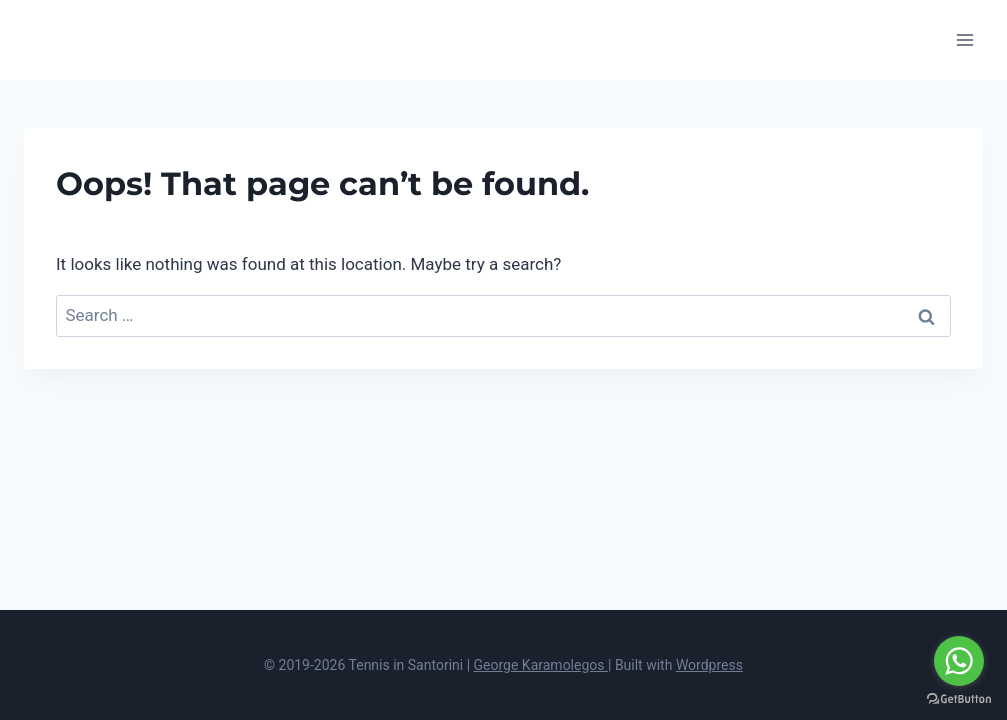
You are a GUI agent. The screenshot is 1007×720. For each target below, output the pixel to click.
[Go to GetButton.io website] (959, 699)
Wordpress (709, 665)
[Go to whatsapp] (959, 661)
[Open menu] (964, 39)
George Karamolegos (541, 665)
